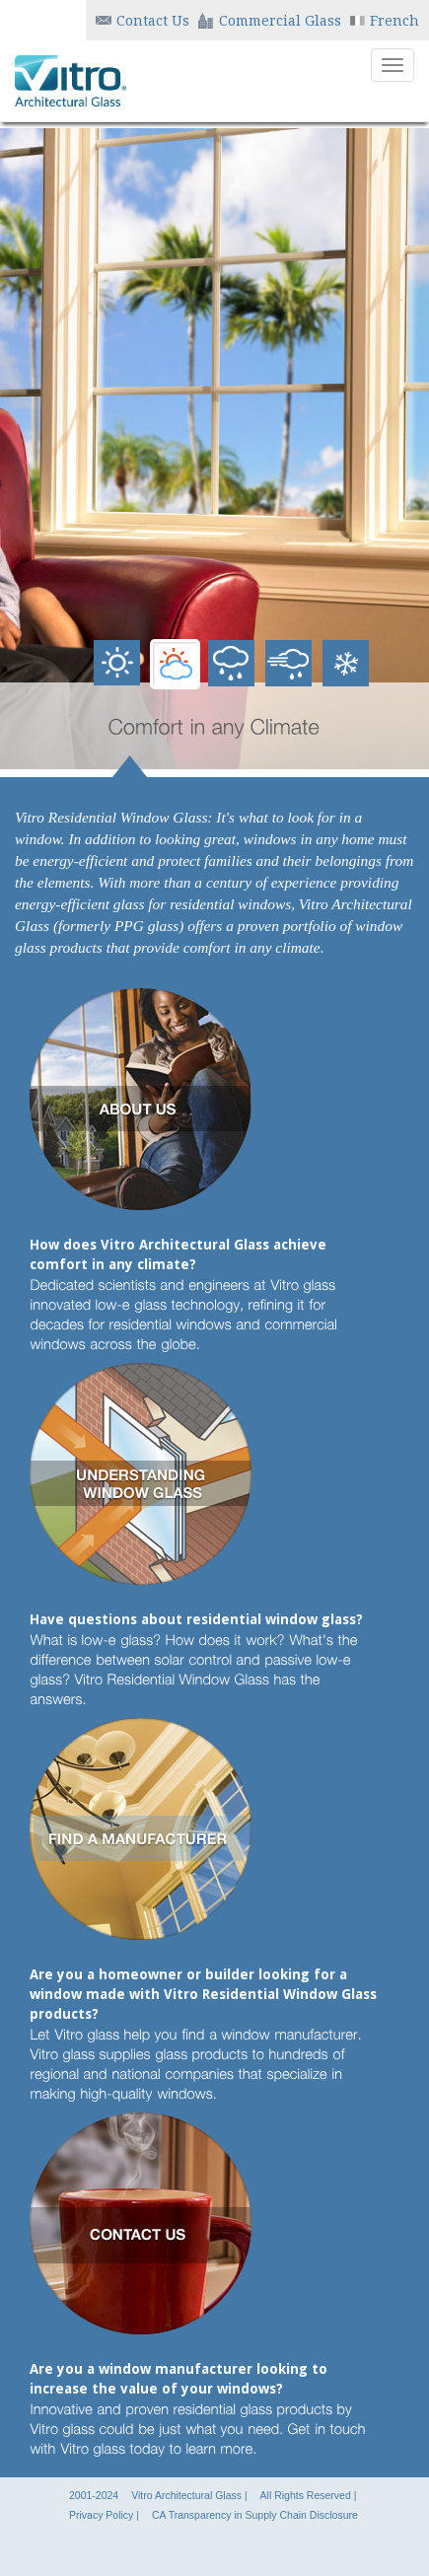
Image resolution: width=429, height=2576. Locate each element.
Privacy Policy (101, 2515)
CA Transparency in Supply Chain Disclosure (255, 2515)
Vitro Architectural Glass (186, 2495)
